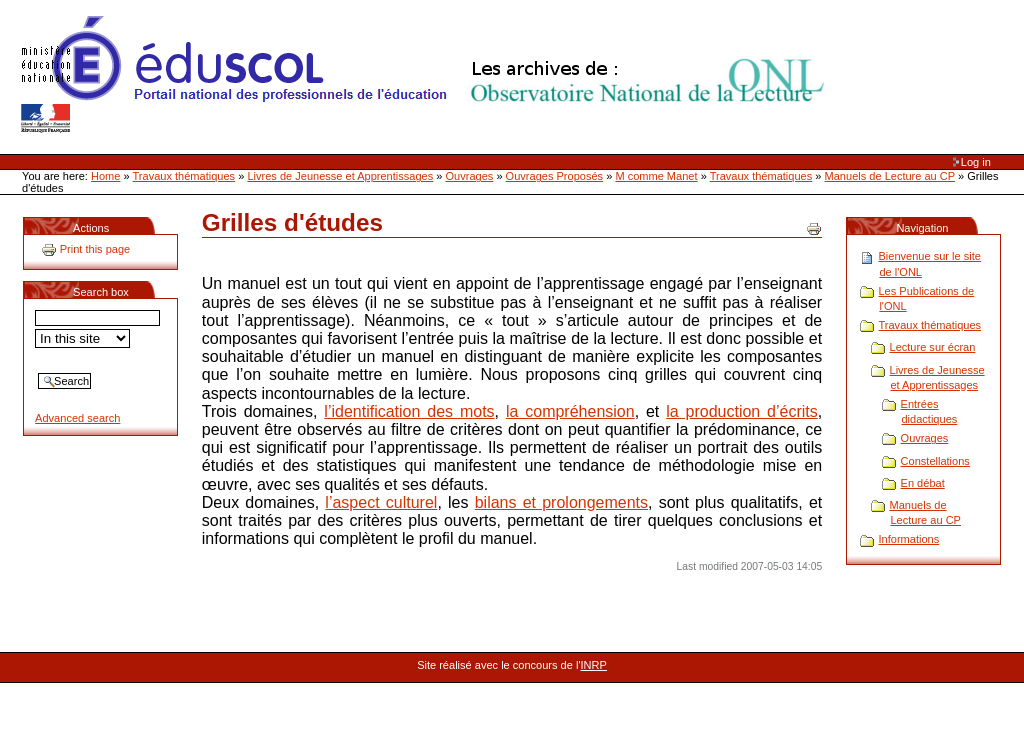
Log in (976, 162)
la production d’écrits (742, 411)
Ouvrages (470, 176)
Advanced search (77, 418)
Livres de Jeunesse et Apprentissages (340, 176)
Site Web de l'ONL (427, 75)
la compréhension (570, 411)
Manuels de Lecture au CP (890, 176)
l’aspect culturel (381, 502)
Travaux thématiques (184, 176)
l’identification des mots (409, 411)
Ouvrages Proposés (555, 176)
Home (105, 176)
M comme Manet (656, 176)
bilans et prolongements (561, 502)
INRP (594, 665)
